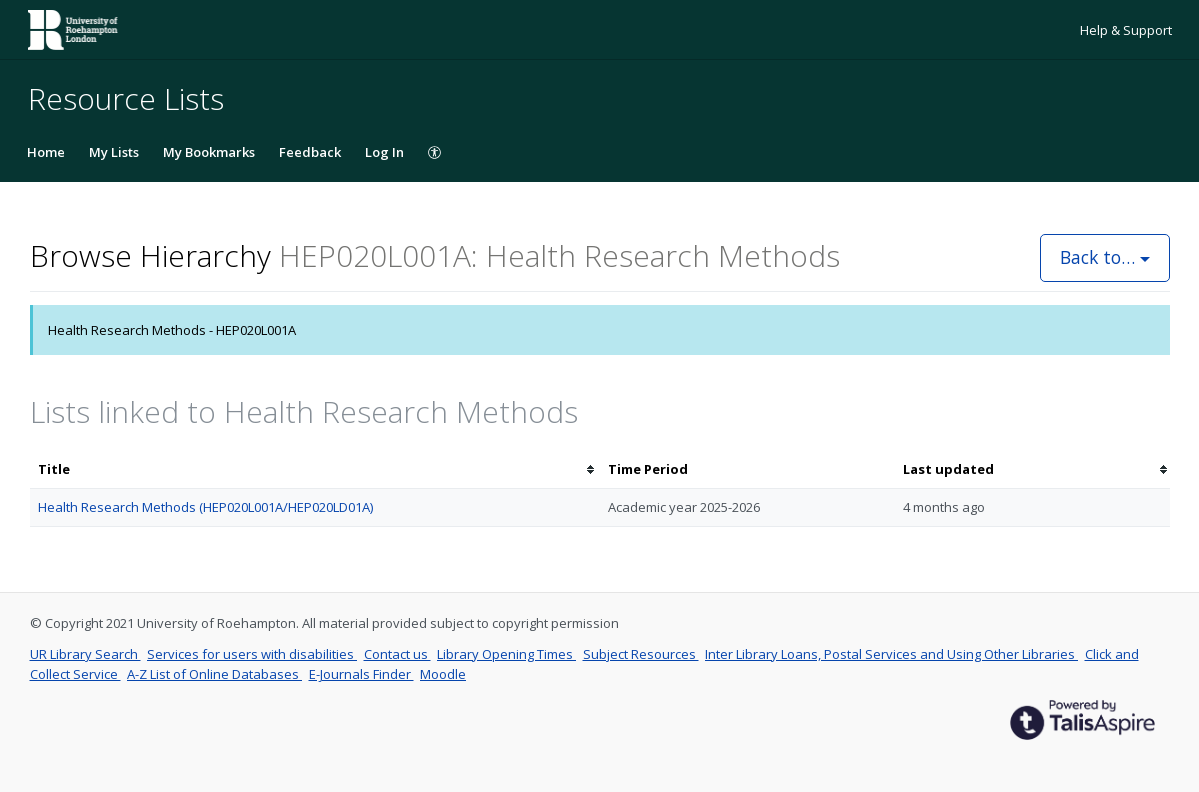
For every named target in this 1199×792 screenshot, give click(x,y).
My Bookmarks (209, 152)
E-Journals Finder (361, 674)
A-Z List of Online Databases (214, 674)
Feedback (310, 152)
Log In (384, 152)
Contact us (397, 654)
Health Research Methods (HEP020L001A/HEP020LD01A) (205, 507)
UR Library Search (85, 654)
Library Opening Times (506, 654)
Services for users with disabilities (252, 654)
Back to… (1105, 257)
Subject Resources (641, 654)
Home (46, 152)
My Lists (114, 152)
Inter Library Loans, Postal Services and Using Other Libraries (891, 654)
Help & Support (1126, 30)
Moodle (443, 674)
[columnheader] (315, 469)
